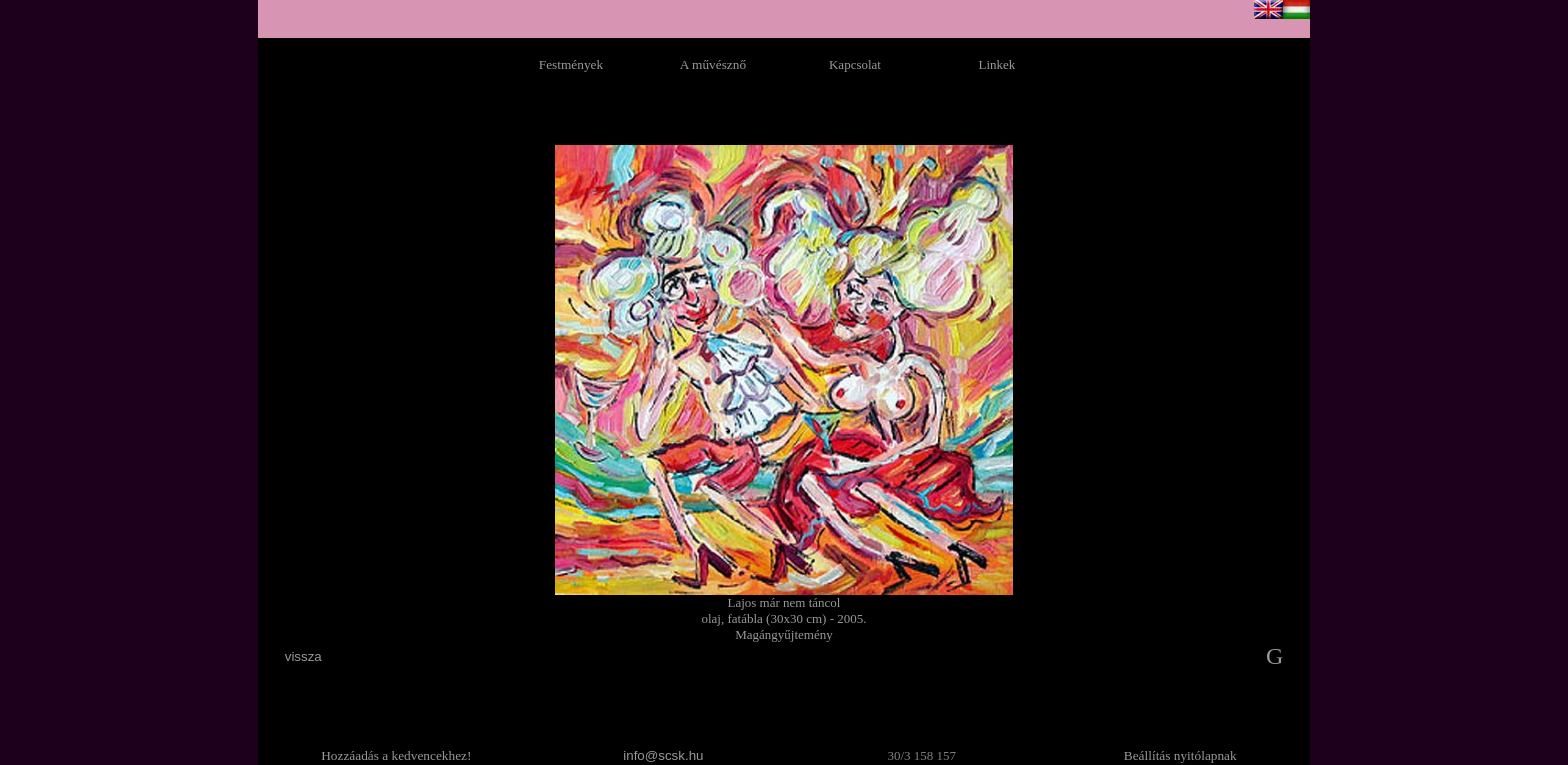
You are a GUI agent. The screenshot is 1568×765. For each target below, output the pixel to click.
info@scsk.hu (663, 755)
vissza (303, 656)
